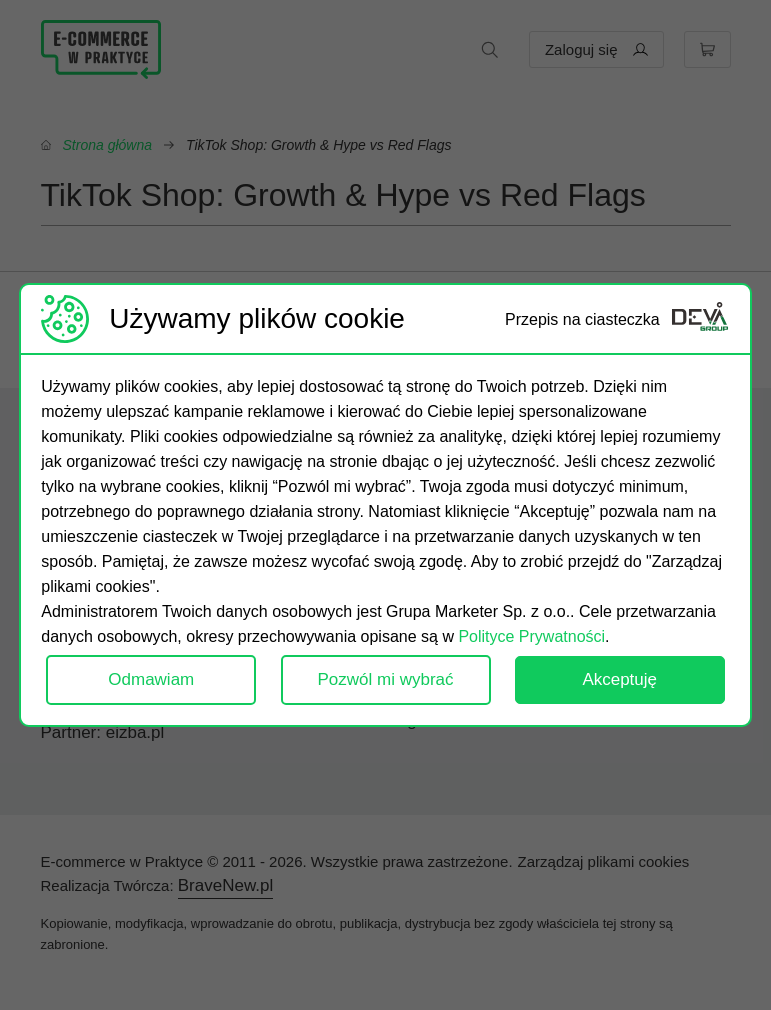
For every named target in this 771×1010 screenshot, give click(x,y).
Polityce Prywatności (531, 636)
